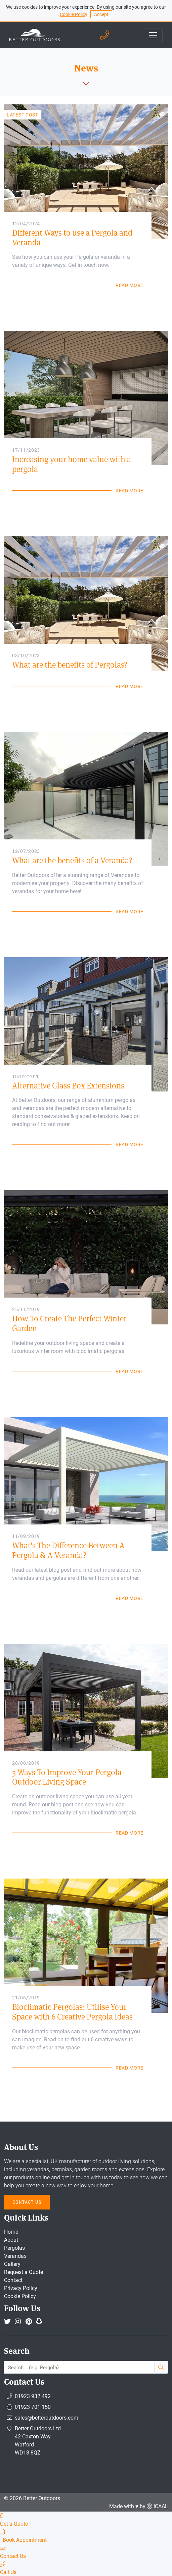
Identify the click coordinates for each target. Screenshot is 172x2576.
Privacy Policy (20, 2287)
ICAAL (161, 2506)
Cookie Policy (73, 14)
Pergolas (14, 2247)
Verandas (15, 2255)
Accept (101, 14)
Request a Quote (23, 2271)
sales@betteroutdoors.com (46, 2417)
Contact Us (26, 2202)
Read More (129, 285)
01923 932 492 (33, 2395)
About (11, 2239)
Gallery (12, 2263)
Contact (13, 2279)
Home (11, 2231)
